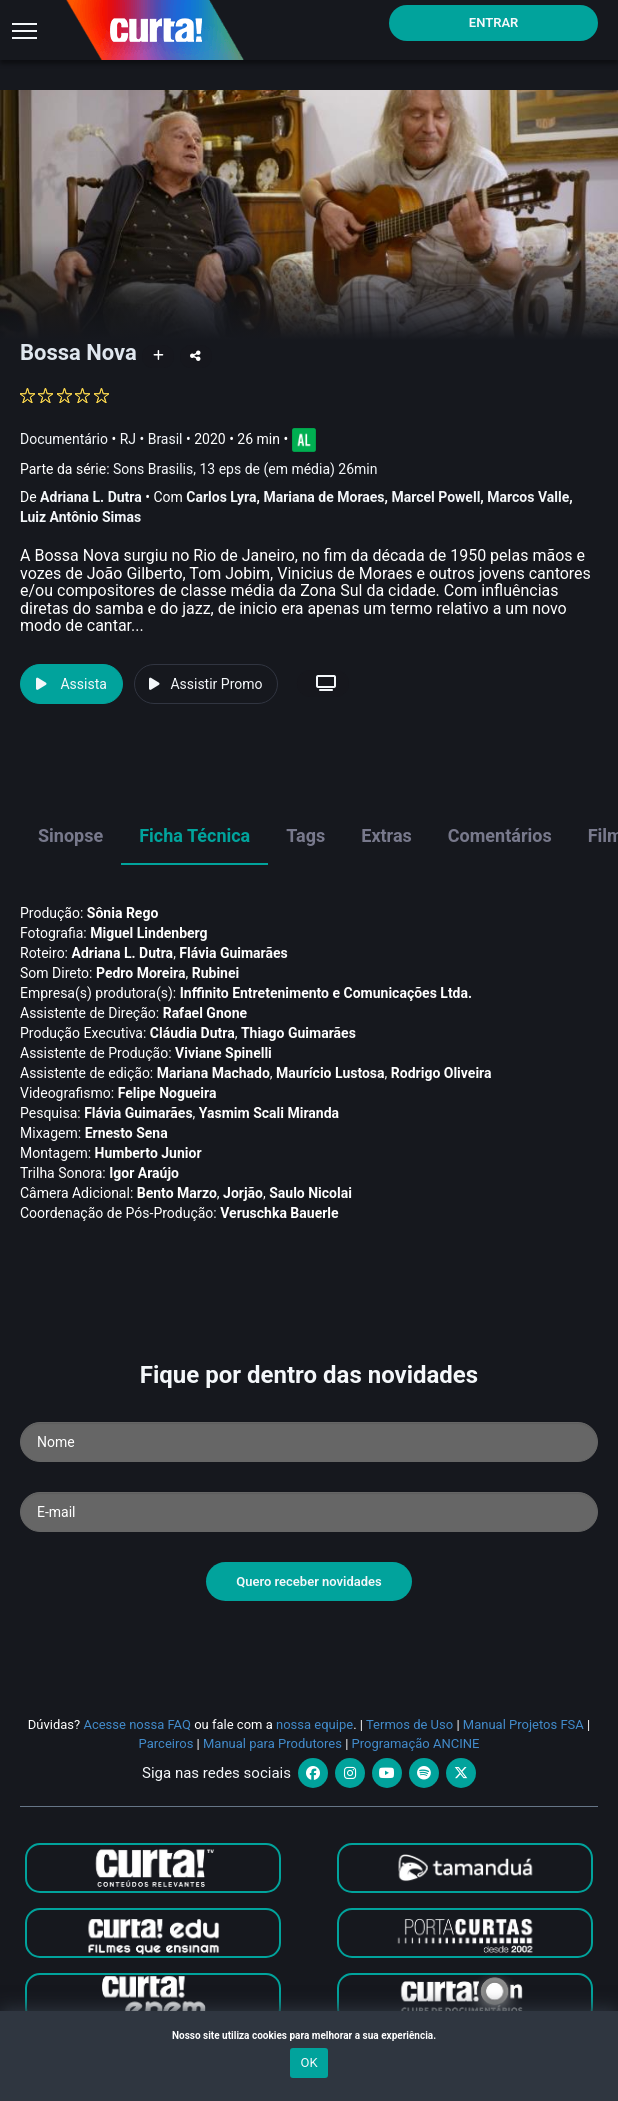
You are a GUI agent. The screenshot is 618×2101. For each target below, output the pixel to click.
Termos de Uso (409, 1724)
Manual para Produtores (272, 1743)
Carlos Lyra (221, 497)
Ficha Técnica (194, 835)
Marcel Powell (435, 497)
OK (308, 2062)
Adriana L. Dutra (91, 497)
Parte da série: (199, 469)
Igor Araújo (144, 1173)
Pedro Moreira (141, 973)
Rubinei (216, 973)
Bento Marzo (177, 1193)
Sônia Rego (122, 913)
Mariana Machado (213, 1073)
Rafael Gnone (205, 1013)
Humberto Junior (148, 1153)
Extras (386, 835)
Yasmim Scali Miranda (269, 1113)
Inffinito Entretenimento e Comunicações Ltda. (326, 993)
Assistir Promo (205, 684)
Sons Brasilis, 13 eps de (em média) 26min (245, 469)
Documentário (64, 438)
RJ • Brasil (151, 438)
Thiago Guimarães (298, 1033)
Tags (305, 835)
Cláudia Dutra (192, 1033)
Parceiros (166, 1743)
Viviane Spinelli (223, 1053)
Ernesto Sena (126, 1133)
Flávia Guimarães (233, 953)
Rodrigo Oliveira (441, 1073)
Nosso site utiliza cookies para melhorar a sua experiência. (309, 2035)
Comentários (500, 835)
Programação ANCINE (416, 1743)
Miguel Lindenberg (148, 933)
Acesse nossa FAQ (137, 1724)
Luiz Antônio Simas (80, 517)
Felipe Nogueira (167, 1093)
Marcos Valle (528, 497)
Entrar (494, 22)
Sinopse (70, 835)
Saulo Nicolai (310, 1193)
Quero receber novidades (309, 1581)
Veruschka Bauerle (279, 1213)
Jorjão (243, 1193)
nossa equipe (314, 1724)
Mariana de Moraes (323, 497)
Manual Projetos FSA (523, 1724)
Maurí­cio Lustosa (330, 1073)
